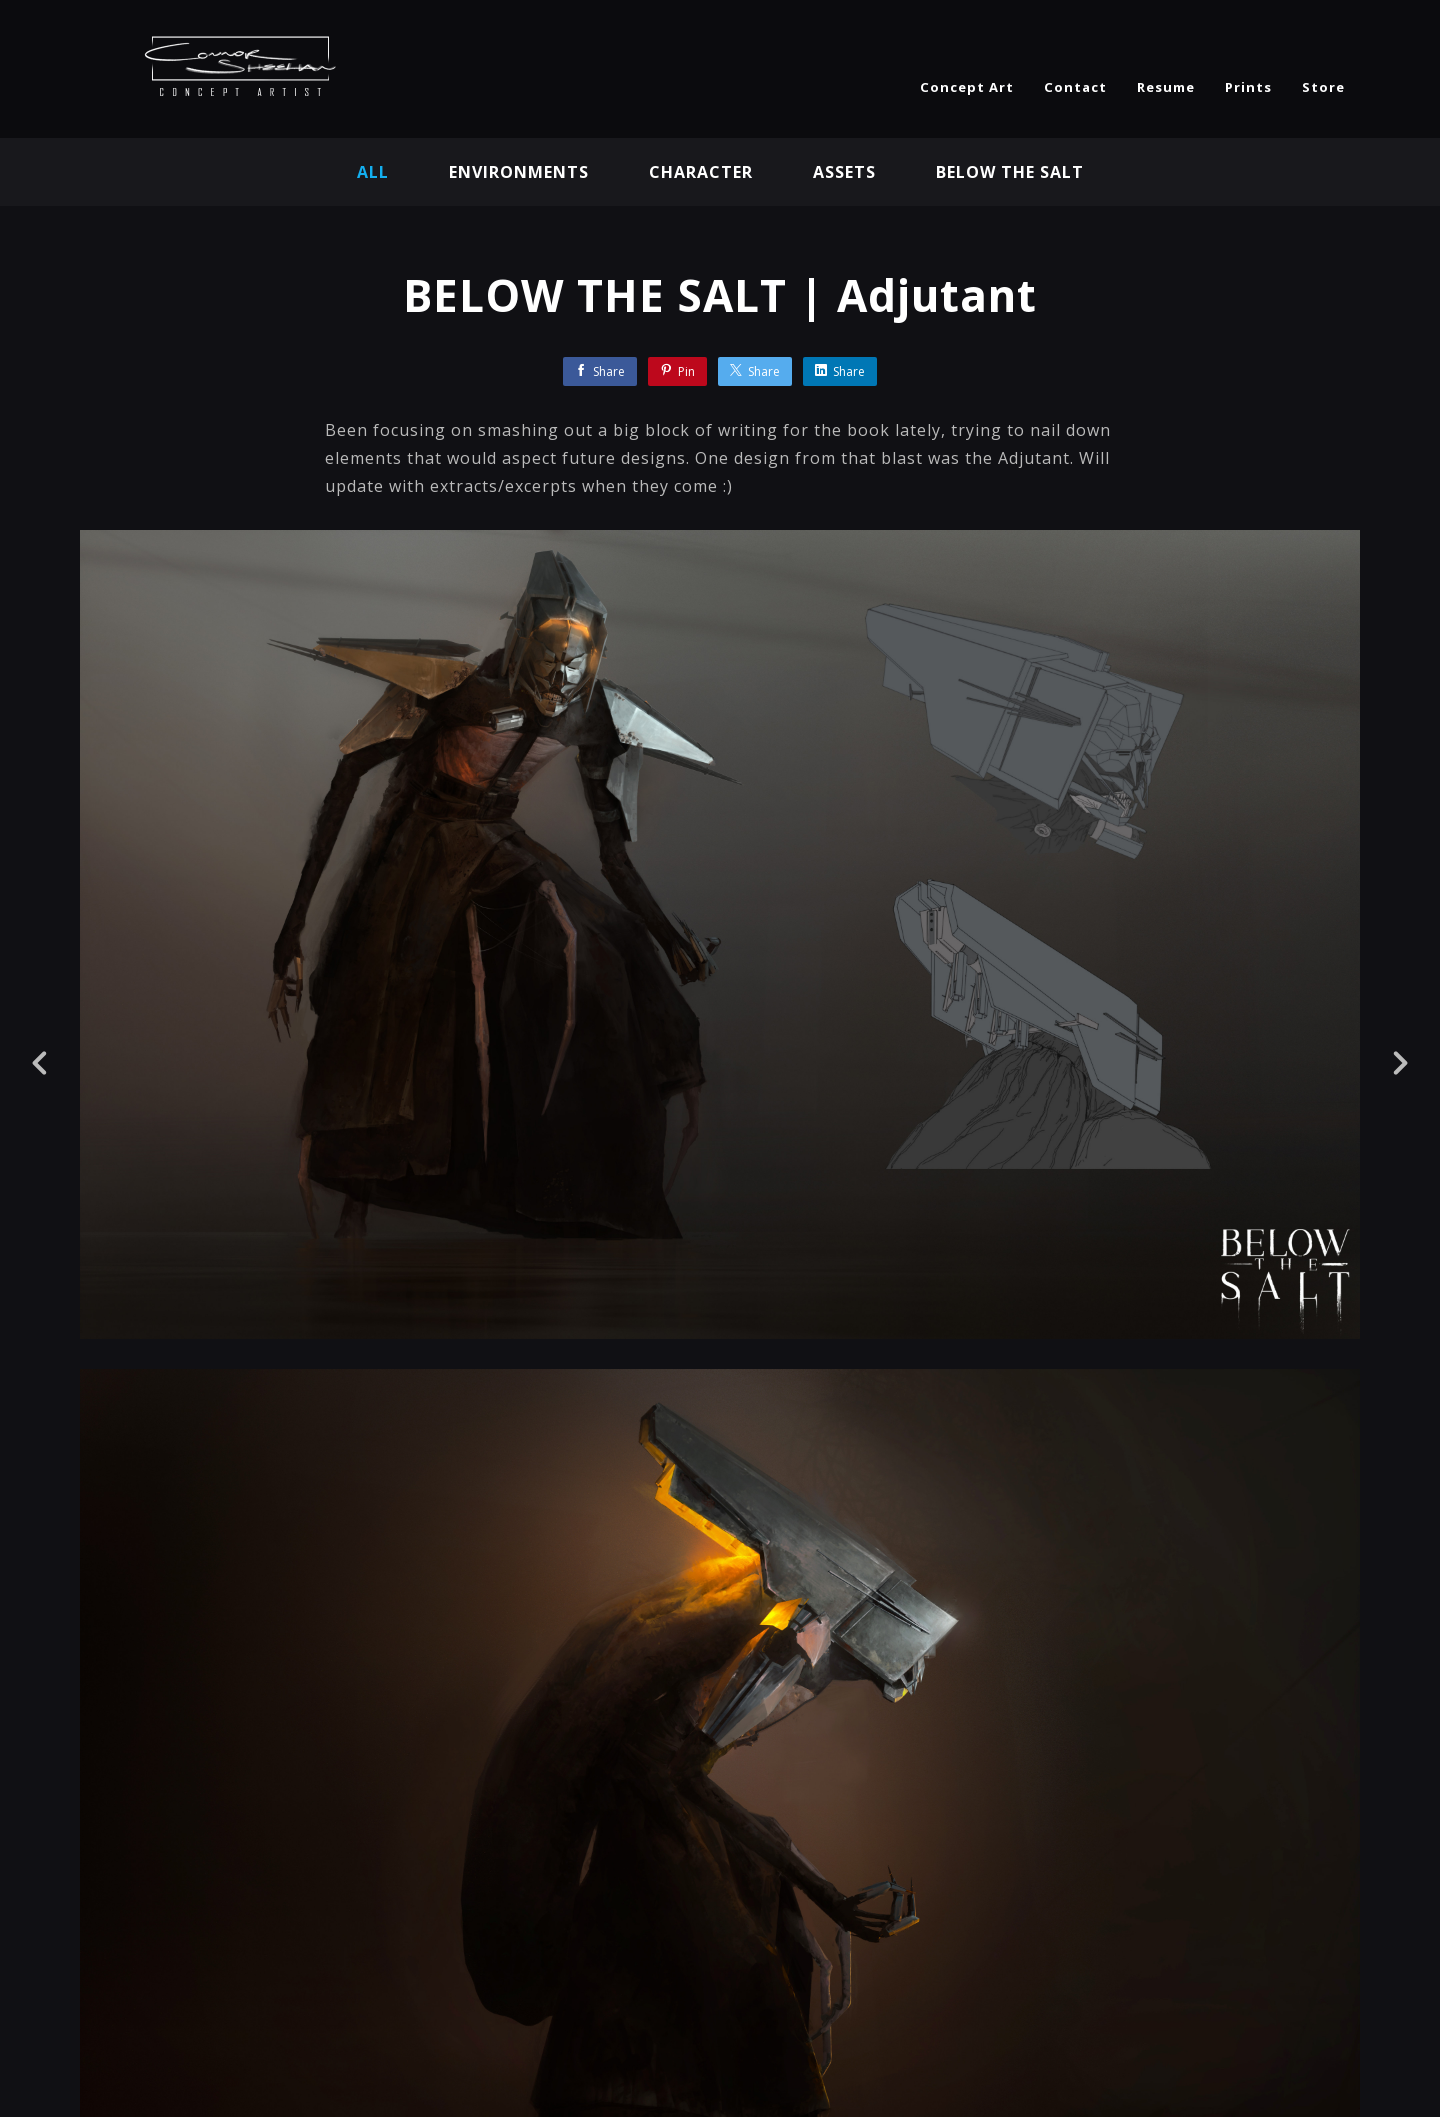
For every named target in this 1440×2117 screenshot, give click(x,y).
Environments (519, 172)
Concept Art (967, 87)
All (373, 172)
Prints (1248, 87)
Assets (844, 172)
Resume (1166, 87)
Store (1323, 87)
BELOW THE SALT (1010, 172)
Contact (1075, 87)
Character (701, 172)
